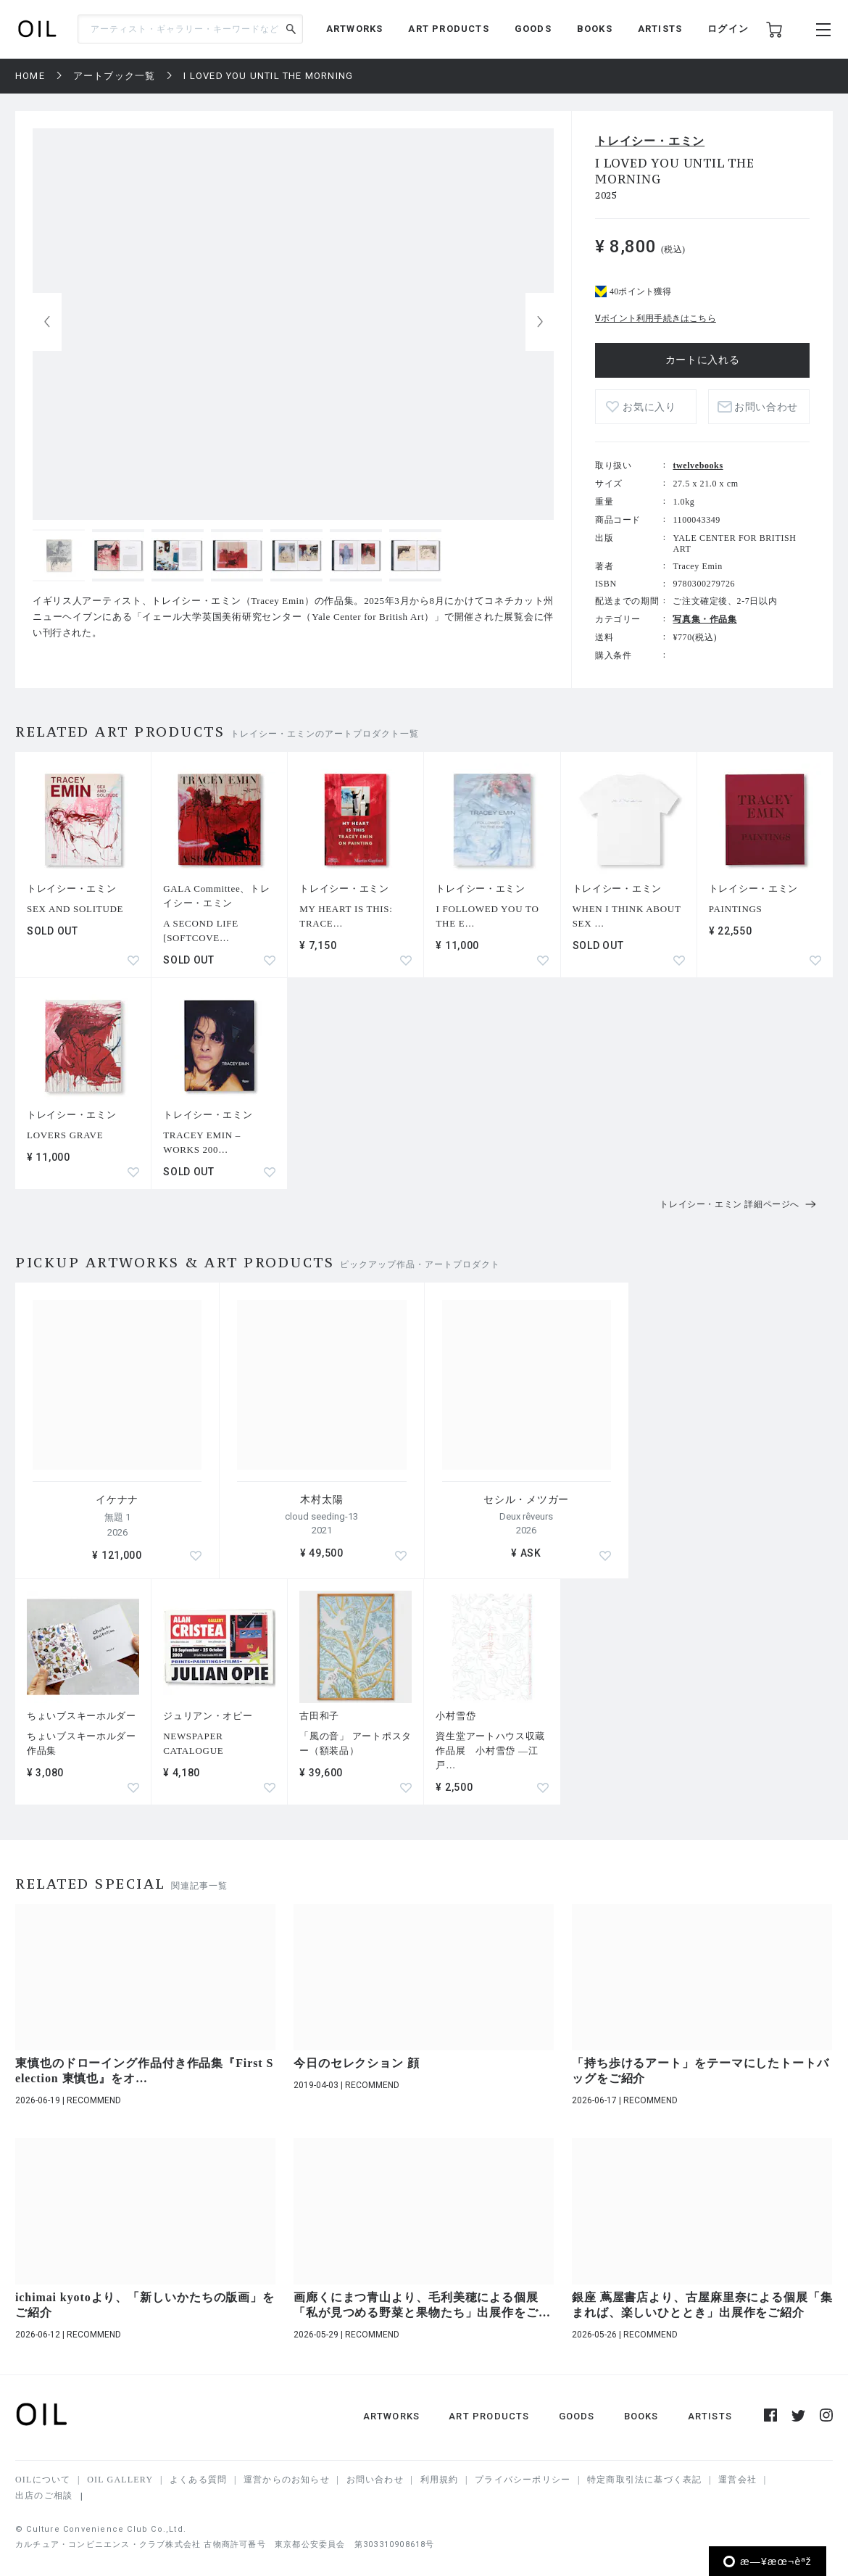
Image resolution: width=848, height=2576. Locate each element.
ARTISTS (660, 28)
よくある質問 (198, 2479)
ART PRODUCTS (448, 28)
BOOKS (594, 28)
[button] (539, 322)
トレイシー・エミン (649, 141)
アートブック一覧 (114, 75)
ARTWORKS (354, 28)
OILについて (42, 2479)
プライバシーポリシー (522, 2479)
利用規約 (439, 2479)
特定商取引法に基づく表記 (644, 2479)
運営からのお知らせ (287, 2479)
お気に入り (649, 407)
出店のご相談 (43, 2495)
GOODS (533, 28)
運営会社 (737, 2479)
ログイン (728, 28)
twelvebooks (698, 465)
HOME (30, 75)
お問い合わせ (766, 407)
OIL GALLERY (120, 2479)
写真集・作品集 (704, 619)
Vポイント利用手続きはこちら (655, 318)
